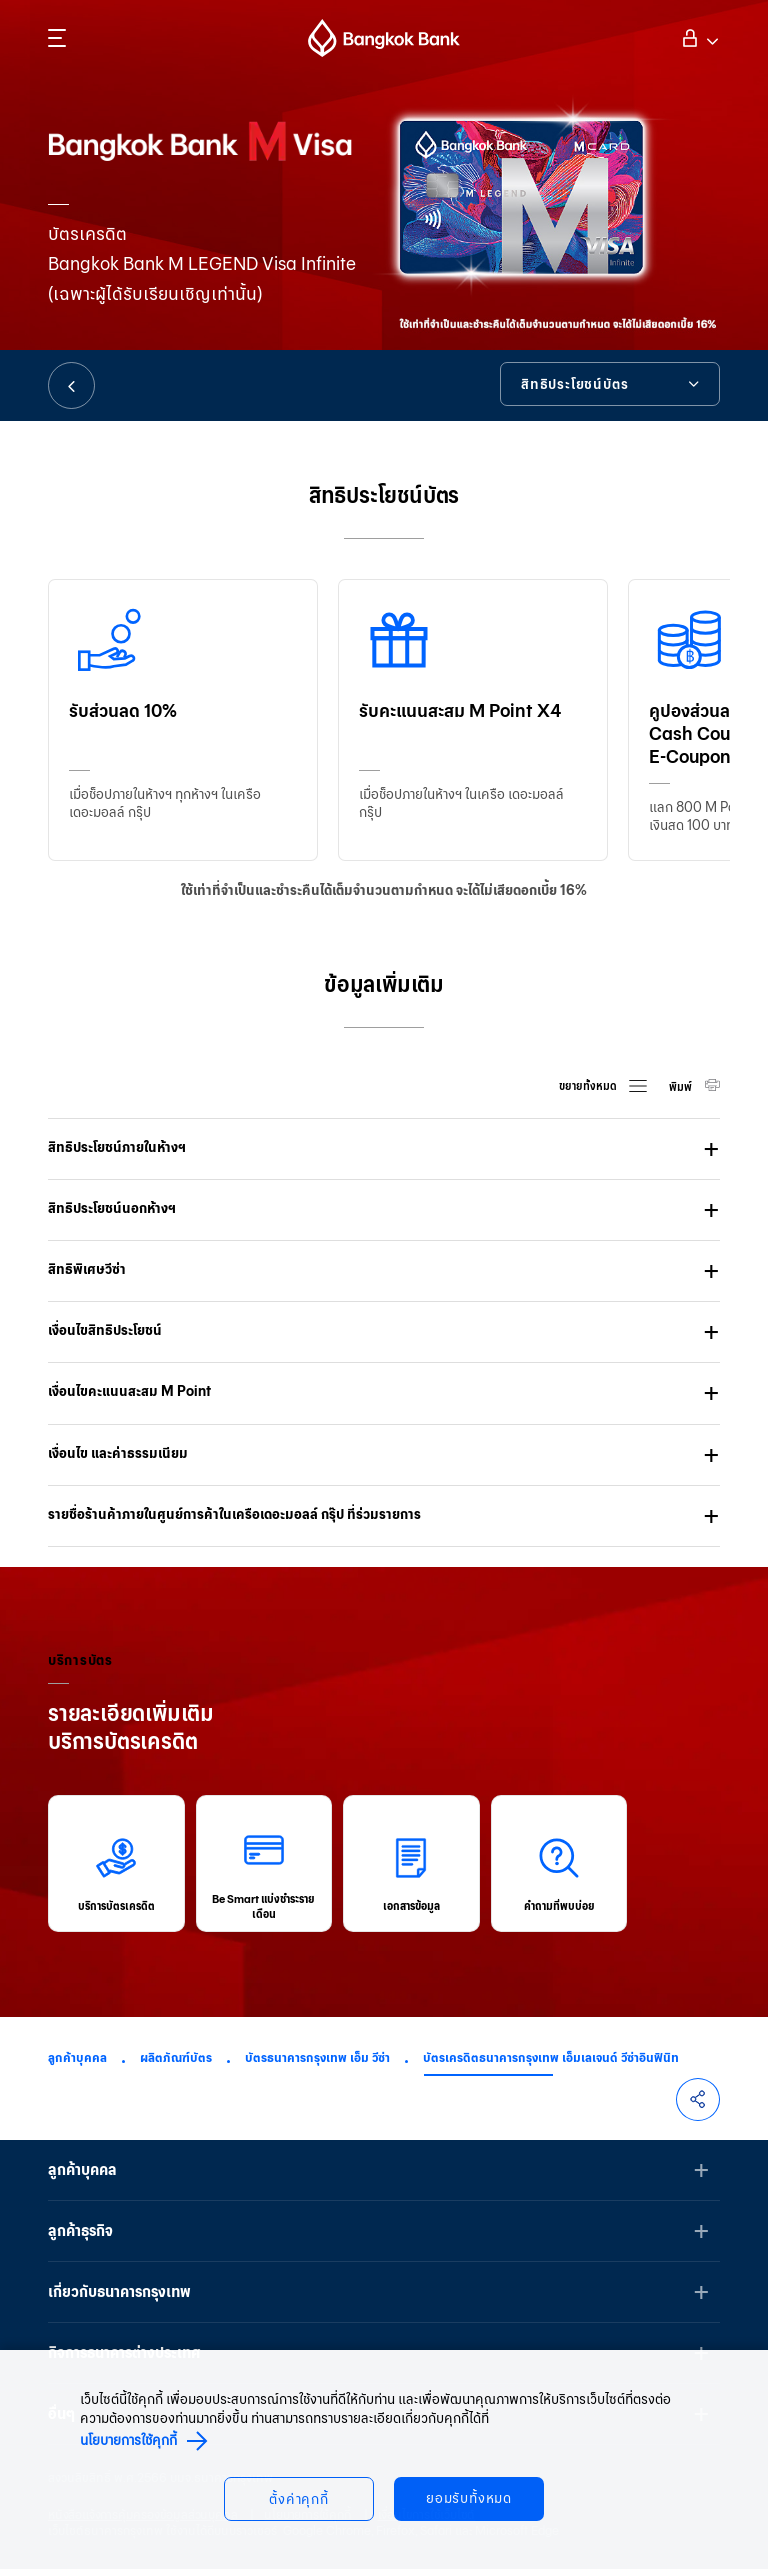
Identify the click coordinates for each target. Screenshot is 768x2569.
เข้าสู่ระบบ (697, 36)
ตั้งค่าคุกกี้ (299, 2499)
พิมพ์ (681, 1087)
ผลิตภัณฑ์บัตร (176, 2057)
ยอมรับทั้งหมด (469, 2498)
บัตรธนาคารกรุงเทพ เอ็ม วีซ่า (317, 2057)
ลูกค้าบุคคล (77, 2057)
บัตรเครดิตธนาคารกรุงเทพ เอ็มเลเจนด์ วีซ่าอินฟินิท (551, 2057)
